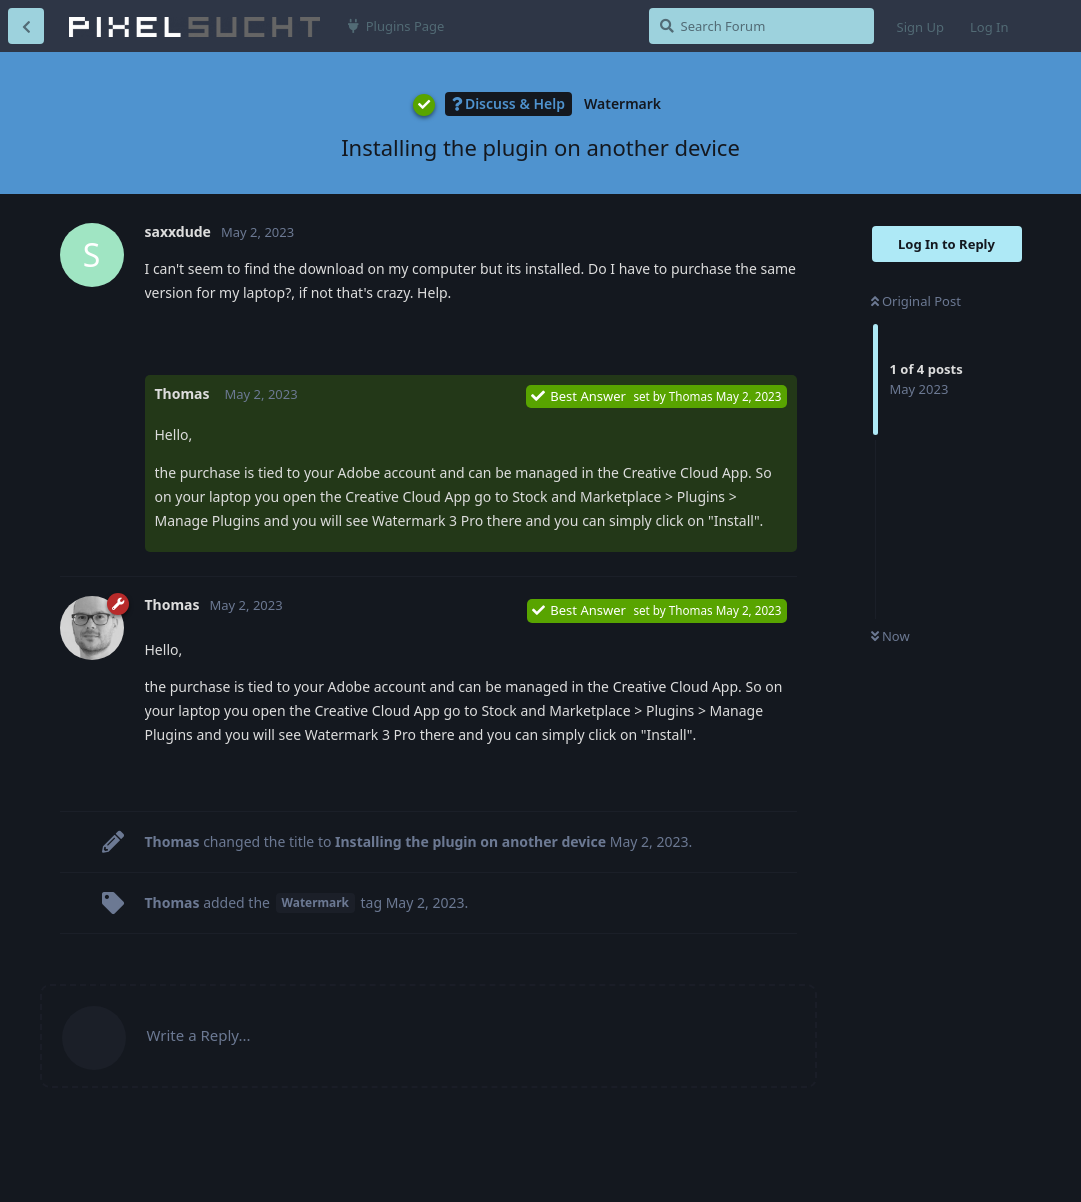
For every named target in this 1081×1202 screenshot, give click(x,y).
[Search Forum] (761, 26)
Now (890, 636)
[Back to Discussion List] (26, 26)
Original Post (916, 301)
